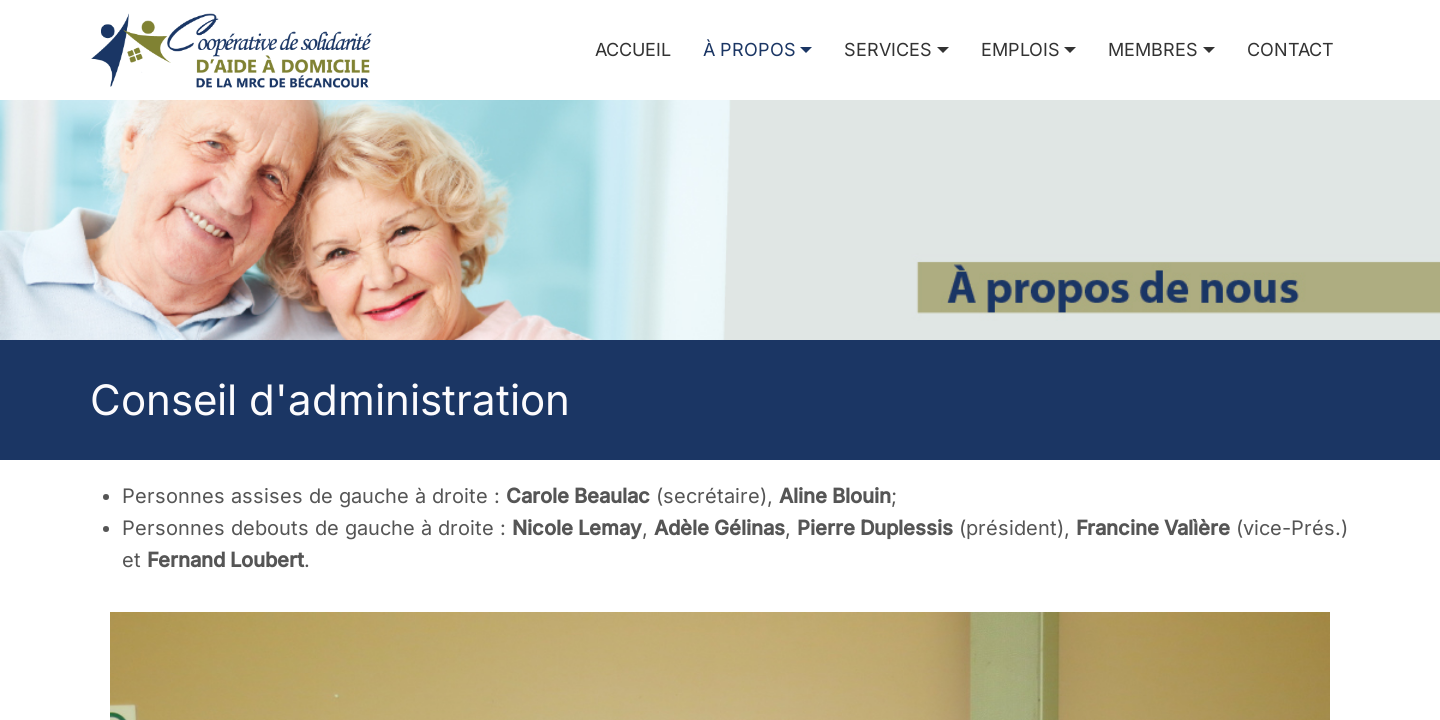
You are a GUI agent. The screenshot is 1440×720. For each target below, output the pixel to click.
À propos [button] (749, 49)
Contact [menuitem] (1290, 49)
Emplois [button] (1020, 49)
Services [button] (888, 49)
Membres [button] (1153, 49)
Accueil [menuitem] (633, 49)
